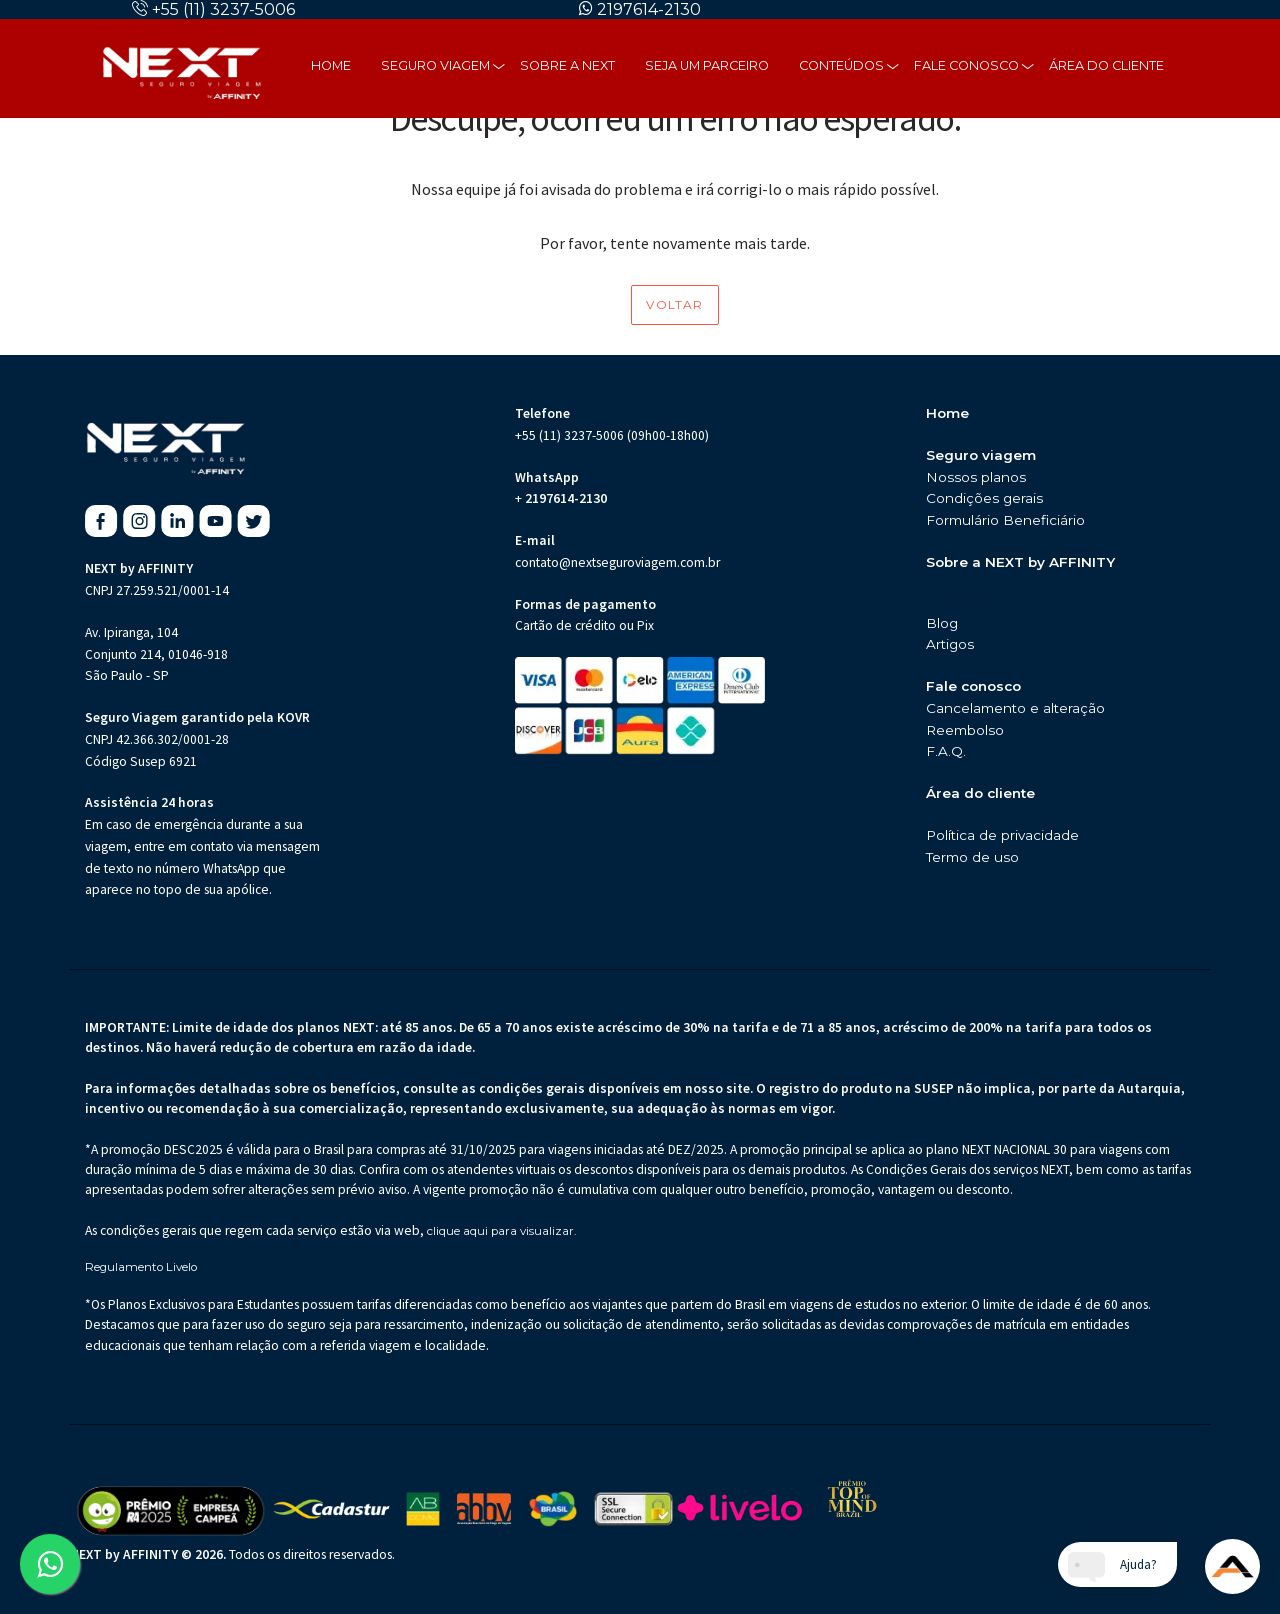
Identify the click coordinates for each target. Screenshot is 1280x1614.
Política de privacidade (1002, 835)
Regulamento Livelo (141, 1267)
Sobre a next (567, 65)
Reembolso (965, 730)
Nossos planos (976, 477)
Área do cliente (1106, 65)
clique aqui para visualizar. (501, 1231)
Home (331, 65)
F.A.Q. (946, 751)
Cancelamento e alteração (1015, 708)
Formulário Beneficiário (1005, 520)
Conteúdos (841, 65)
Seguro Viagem (435, 65)
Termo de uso (972, 857)
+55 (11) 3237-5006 (223, 9)
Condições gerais (984, 498)
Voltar (674, 304)
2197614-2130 (649, 9)
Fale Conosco (966, 65)
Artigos (950, 644)
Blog (942, 623)
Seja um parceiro (707, 65)
